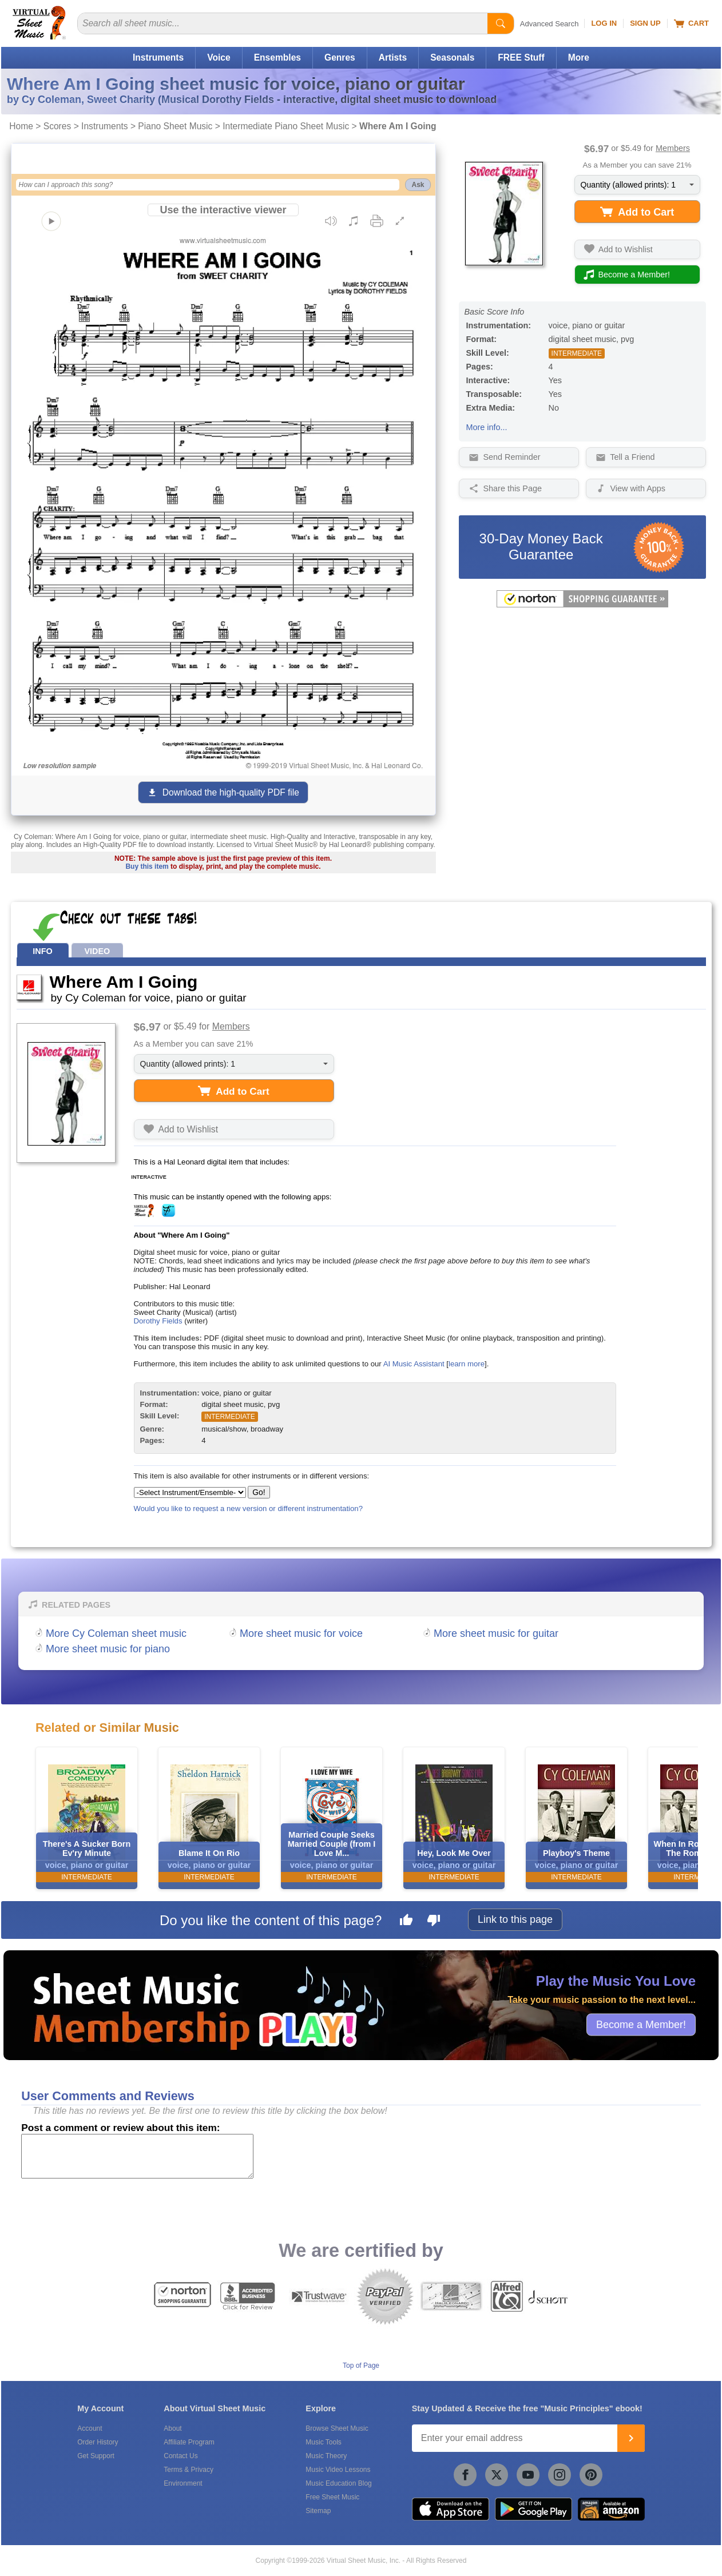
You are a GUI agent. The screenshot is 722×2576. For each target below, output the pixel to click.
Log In (604, 23)
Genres (339, 57)
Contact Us (180, 2456)
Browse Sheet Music (337, 2428)
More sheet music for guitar (496, 1633)
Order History (97, 2442)
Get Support (95, 2456)
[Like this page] (406, 1922)
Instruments (158, 57)
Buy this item (146, 866)
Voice (218, 57)
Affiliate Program (189, 2442)
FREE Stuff (521, 57)
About (172, 2428)
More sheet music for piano (108, 1649)
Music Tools (323, 2442)
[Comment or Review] (137, 2156)
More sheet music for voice (301, 1633)
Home (21, 126)
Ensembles (277, 57)
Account (89, 2428)
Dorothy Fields (158, 1321)
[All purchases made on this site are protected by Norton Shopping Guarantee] (582, 605)
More (578, 57)
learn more (467, 1363)
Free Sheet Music (332, 2497)
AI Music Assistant (414, 1363)
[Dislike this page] (433, 1922)
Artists (393, 57)
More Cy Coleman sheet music (116, 1633)
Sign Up (645, 23)
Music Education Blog (338, 2483)
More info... (486, 427)
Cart (691, 23)
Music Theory (326, 2456)
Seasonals (452, 57)
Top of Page (361, 2366)
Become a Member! (641, 2024)
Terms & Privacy (188, 2470)
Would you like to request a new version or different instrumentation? (248, 1508)
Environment (183, 2483)
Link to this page (515, 1919)
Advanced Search (549, 23)
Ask (417, 185)
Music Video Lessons (338, 2470)
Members (673, 148)
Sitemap (318, 2511)
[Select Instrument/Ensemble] (190, 1492)
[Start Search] (500, 23)
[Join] (631, 2438)
